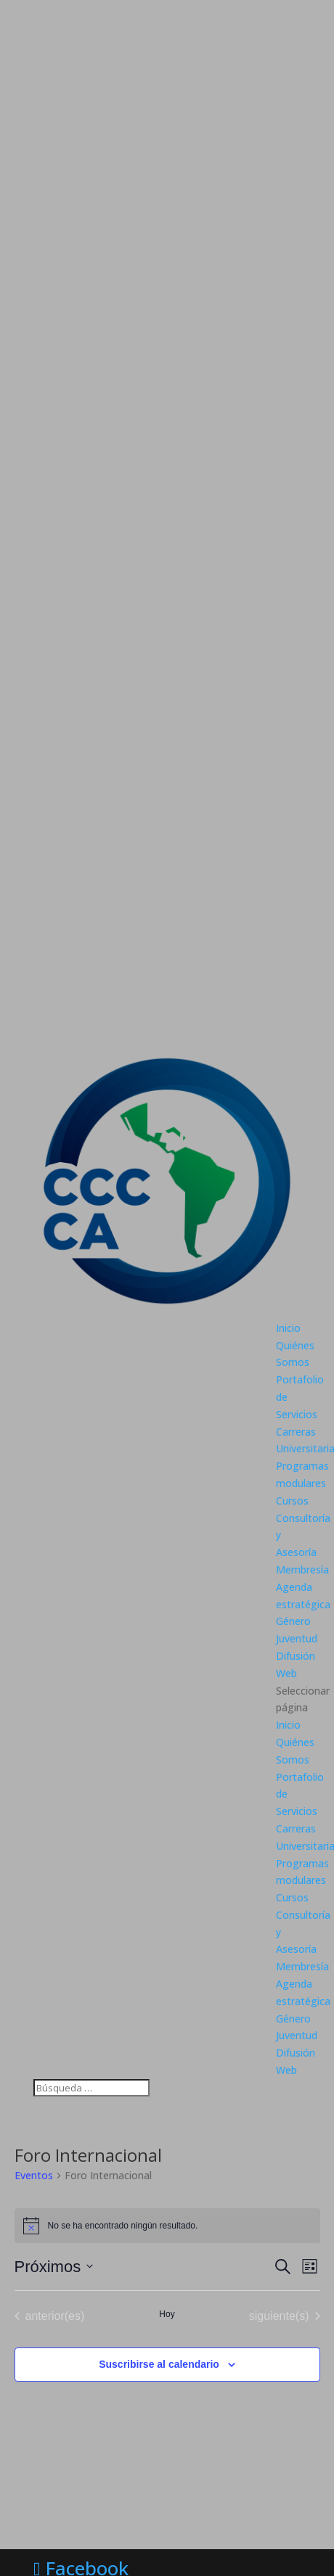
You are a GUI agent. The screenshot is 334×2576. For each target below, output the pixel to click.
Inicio (288, 1328)
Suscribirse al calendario (159, 2364)
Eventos (34, 2175)
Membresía (302, 1569)
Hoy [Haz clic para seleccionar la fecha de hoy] (166, 2314)
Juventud (296, 1638)
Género (293, 1621)
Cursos (292, 1500)
